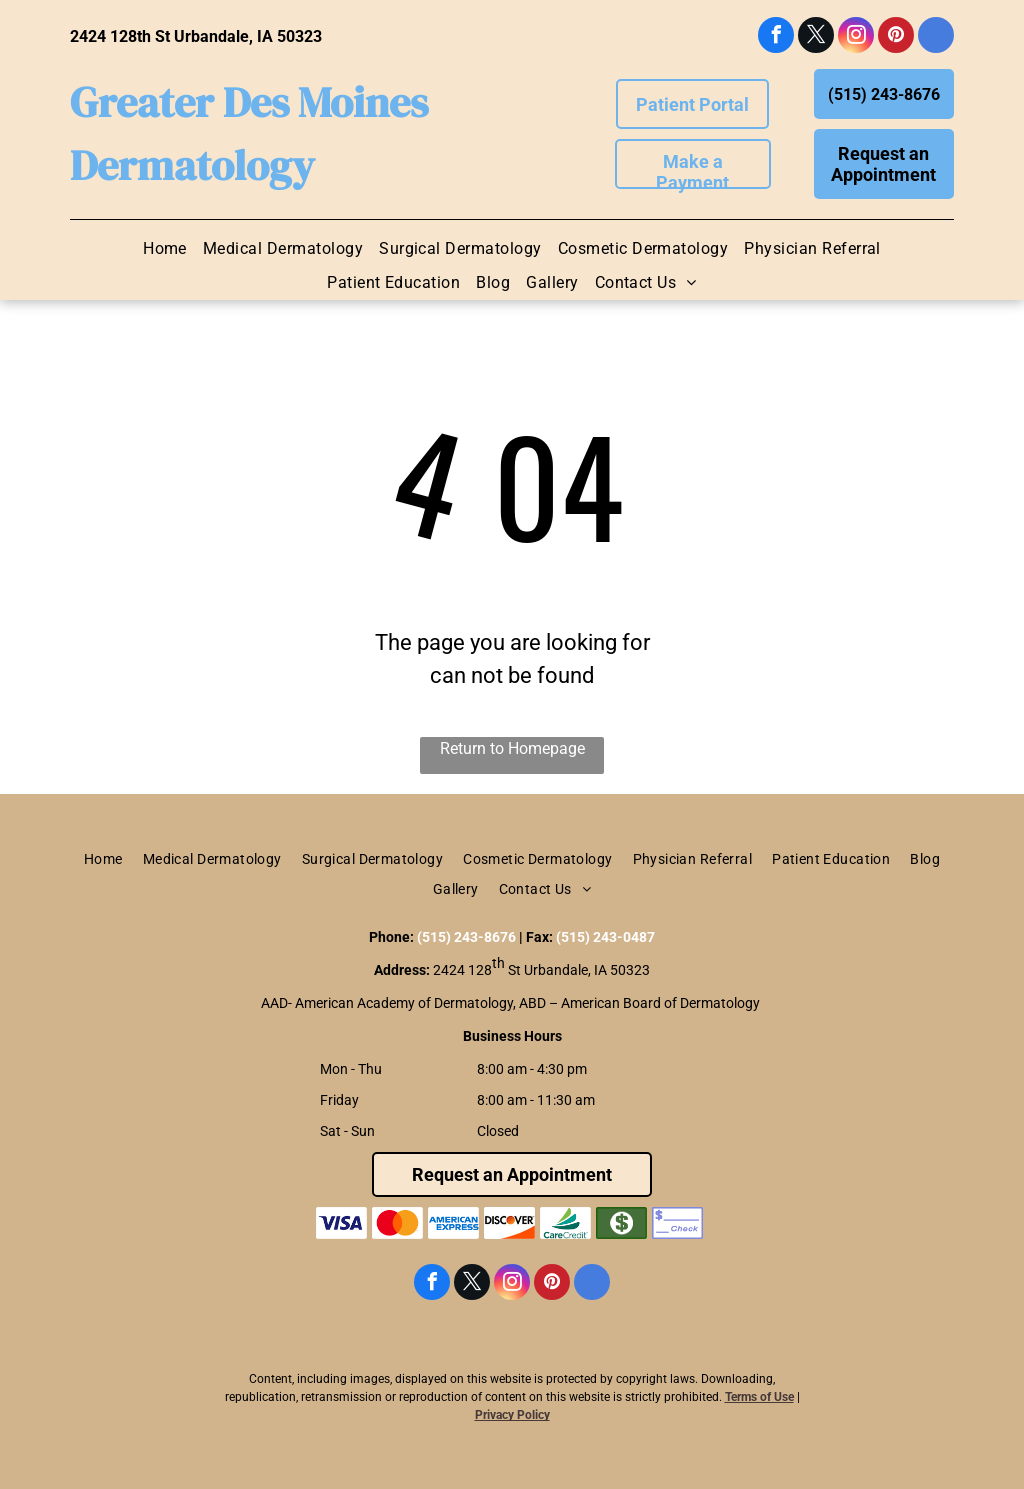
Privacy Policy (512, 1415)
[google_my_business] (936, 37)
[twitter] (816, 37)
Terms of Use (759, 1397)
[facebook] (776, 37)
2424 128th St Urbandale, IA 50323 (196, 36)
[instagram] (856, 37)
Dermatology (192, 165)
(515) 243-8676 (466, 937)
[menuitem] (165, 249)
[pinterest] (896, 37)
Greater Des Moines (249, 102)
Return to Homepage (512, 748)
